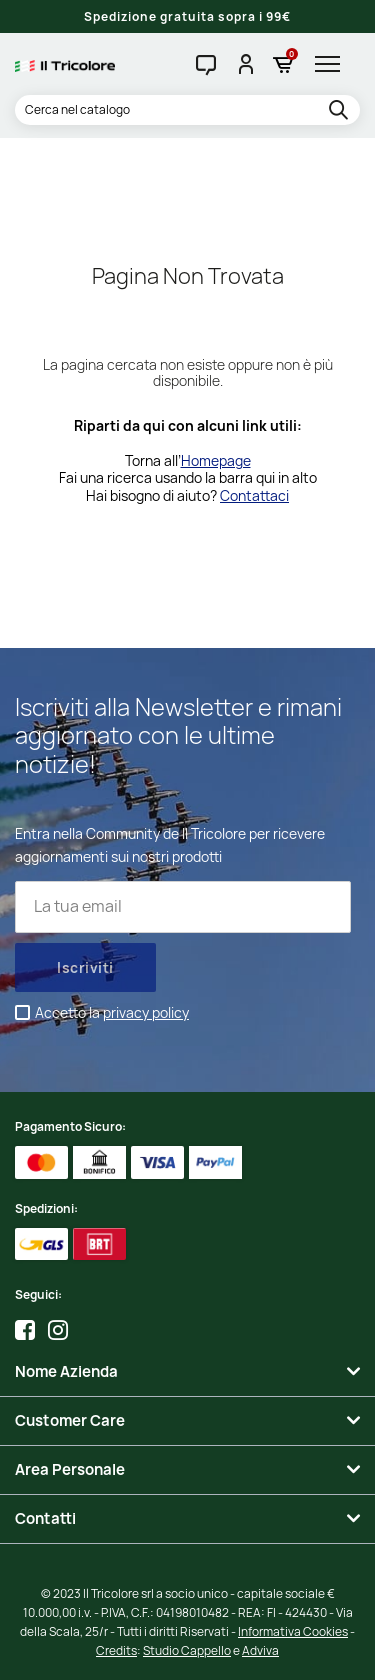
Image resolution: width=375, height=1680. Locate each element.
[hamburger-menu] (332, 64)
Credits (116, 1650)
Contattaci (254, 495)
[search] (341, 111)
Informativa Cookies (293, 1631)
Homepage (216, 460)
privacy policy (146, 1012)
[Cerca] (187, 110)
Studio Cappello (187, 1650)
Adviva (260, 1650)
